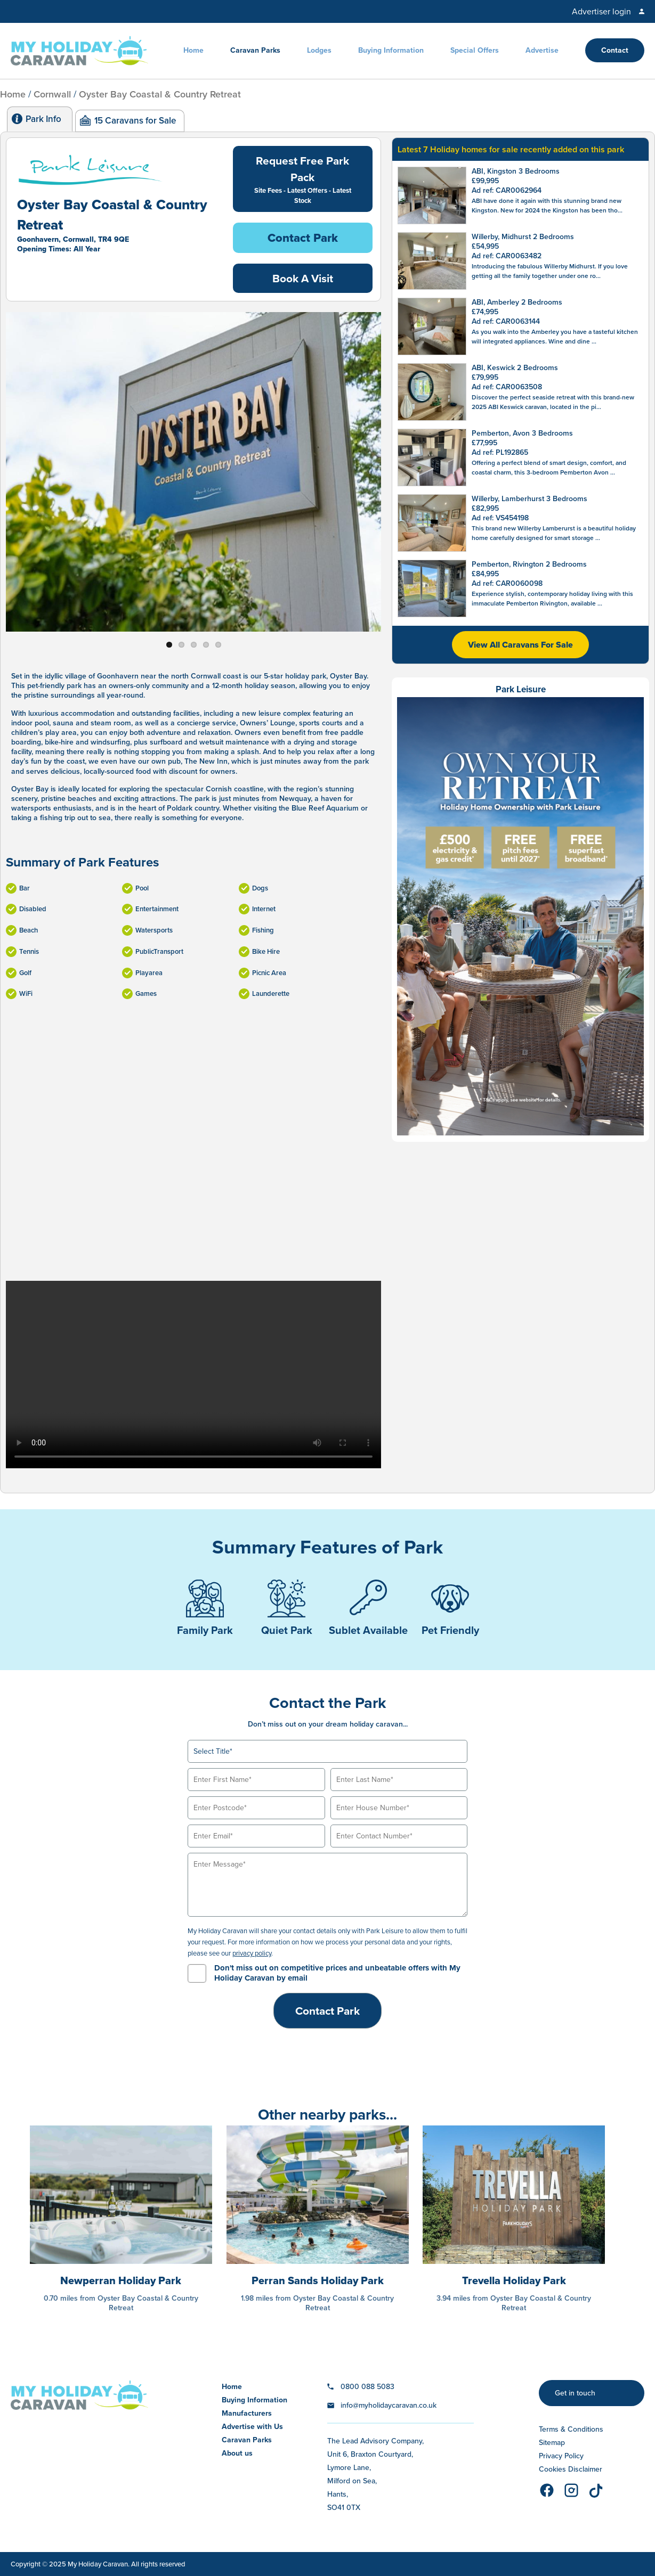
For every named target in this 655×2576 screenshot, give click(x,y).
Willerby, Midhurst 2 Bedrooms (523, 236)
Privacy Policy (561, 2455)
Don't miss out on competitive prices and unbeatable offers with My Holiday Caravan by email (337, 1973)
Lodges (319, 50)
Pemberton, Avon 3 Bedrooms (522, 433)
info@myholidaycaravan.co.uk (388, 2405)
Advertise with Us (252, 2426)
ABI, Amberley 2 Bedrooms (517, 302)
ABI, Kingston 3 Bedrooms (516, 171)
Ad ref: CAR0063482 (506, 255)
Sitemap (552, 2442)
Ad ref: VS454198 (500, 518)
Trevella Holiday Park (514, 2280)
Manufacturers (247, 2413)
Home (193, 50)
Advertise (542, 50)
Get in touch (575, 2393)
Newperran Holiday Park (120, 2280)
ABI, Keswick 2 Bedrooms (515, 367)
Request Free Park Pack (303, 179)
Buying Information (391, 50)
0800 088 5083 (367, 2386)
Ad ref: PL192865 (500, 452)
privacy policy (251, 1953)
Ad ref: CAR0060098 (507, 583)
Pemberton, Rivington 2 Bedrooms (529, 564)
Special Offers (474, 50)
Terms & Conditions (571, 2429)
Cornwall (52, 94)
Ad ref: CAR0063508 (507, 386)
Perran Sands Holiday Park (318, 2280)
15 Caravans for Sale (135, 120)
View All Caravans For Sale (520, 645)
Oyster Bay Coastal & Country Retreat (160, 94)
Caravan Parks (255, 50)
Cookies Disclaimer (570, 2469)
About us (237, 2453)
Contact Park (303, 238)
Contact (614, 50)
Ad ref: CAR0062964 (506, 190)
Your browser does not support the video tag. (193, 1374)
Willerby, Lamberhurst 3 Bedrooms (529, 498)
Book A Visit (302, 278)
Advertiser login (601, 11)
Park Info (43, 119)
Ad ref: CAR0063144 (506, 321)
